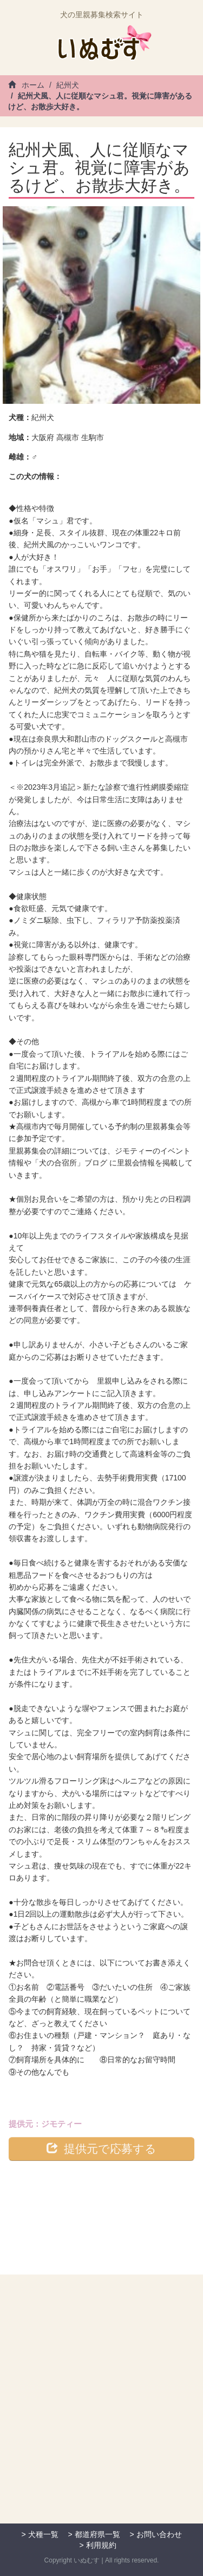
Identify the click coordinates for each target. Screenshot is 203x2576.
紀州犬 (67, 85)
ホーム (26, 85)
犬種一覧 (43, 2534)
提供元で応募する (101, 2148)
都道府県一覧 (97, 2534)
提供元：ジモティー (45, 2123)
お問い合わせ (159, 2534)
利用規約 (101, 2545)
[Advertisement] (101, 2408)
